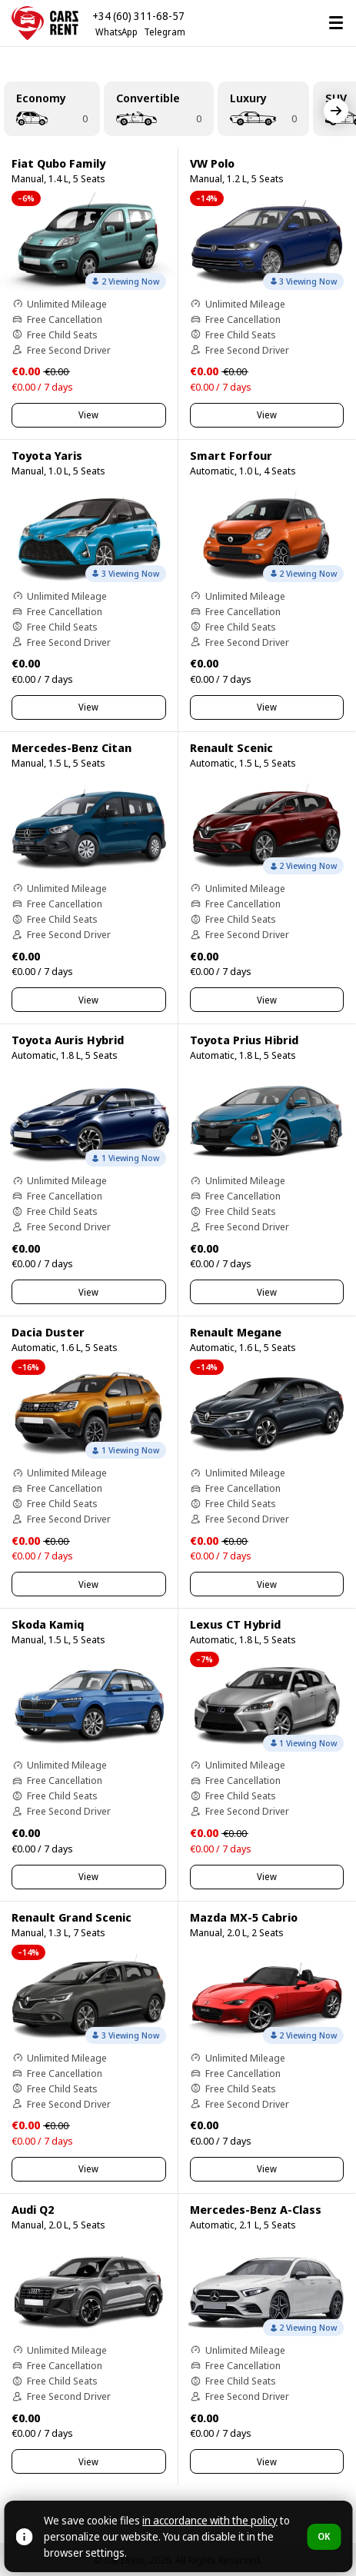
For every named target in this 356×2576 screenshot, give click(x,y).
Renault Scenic (231, 747)
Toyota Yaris (47, 455)
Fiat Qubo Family (58, 163)
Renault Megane (235, 1332)
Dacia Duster (48, 1332)
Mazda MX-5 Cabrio (244, 1917)
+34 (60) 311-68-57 (138, 15)
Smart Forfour (231, 455)
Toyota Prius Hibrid (244, 1039)
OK (324, 2536)
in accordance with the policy (210, 2520)
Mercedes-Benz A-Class (255, 2209)
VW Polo (212, 163)
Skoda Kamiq (48, 1624)
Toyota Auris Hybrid (68, 1039)
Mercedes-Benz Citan (71, 747)
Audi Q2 (33, 2209)
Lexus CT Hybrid (235, 1624)
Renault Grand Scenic (71, 1917)
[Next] (336, 110)
